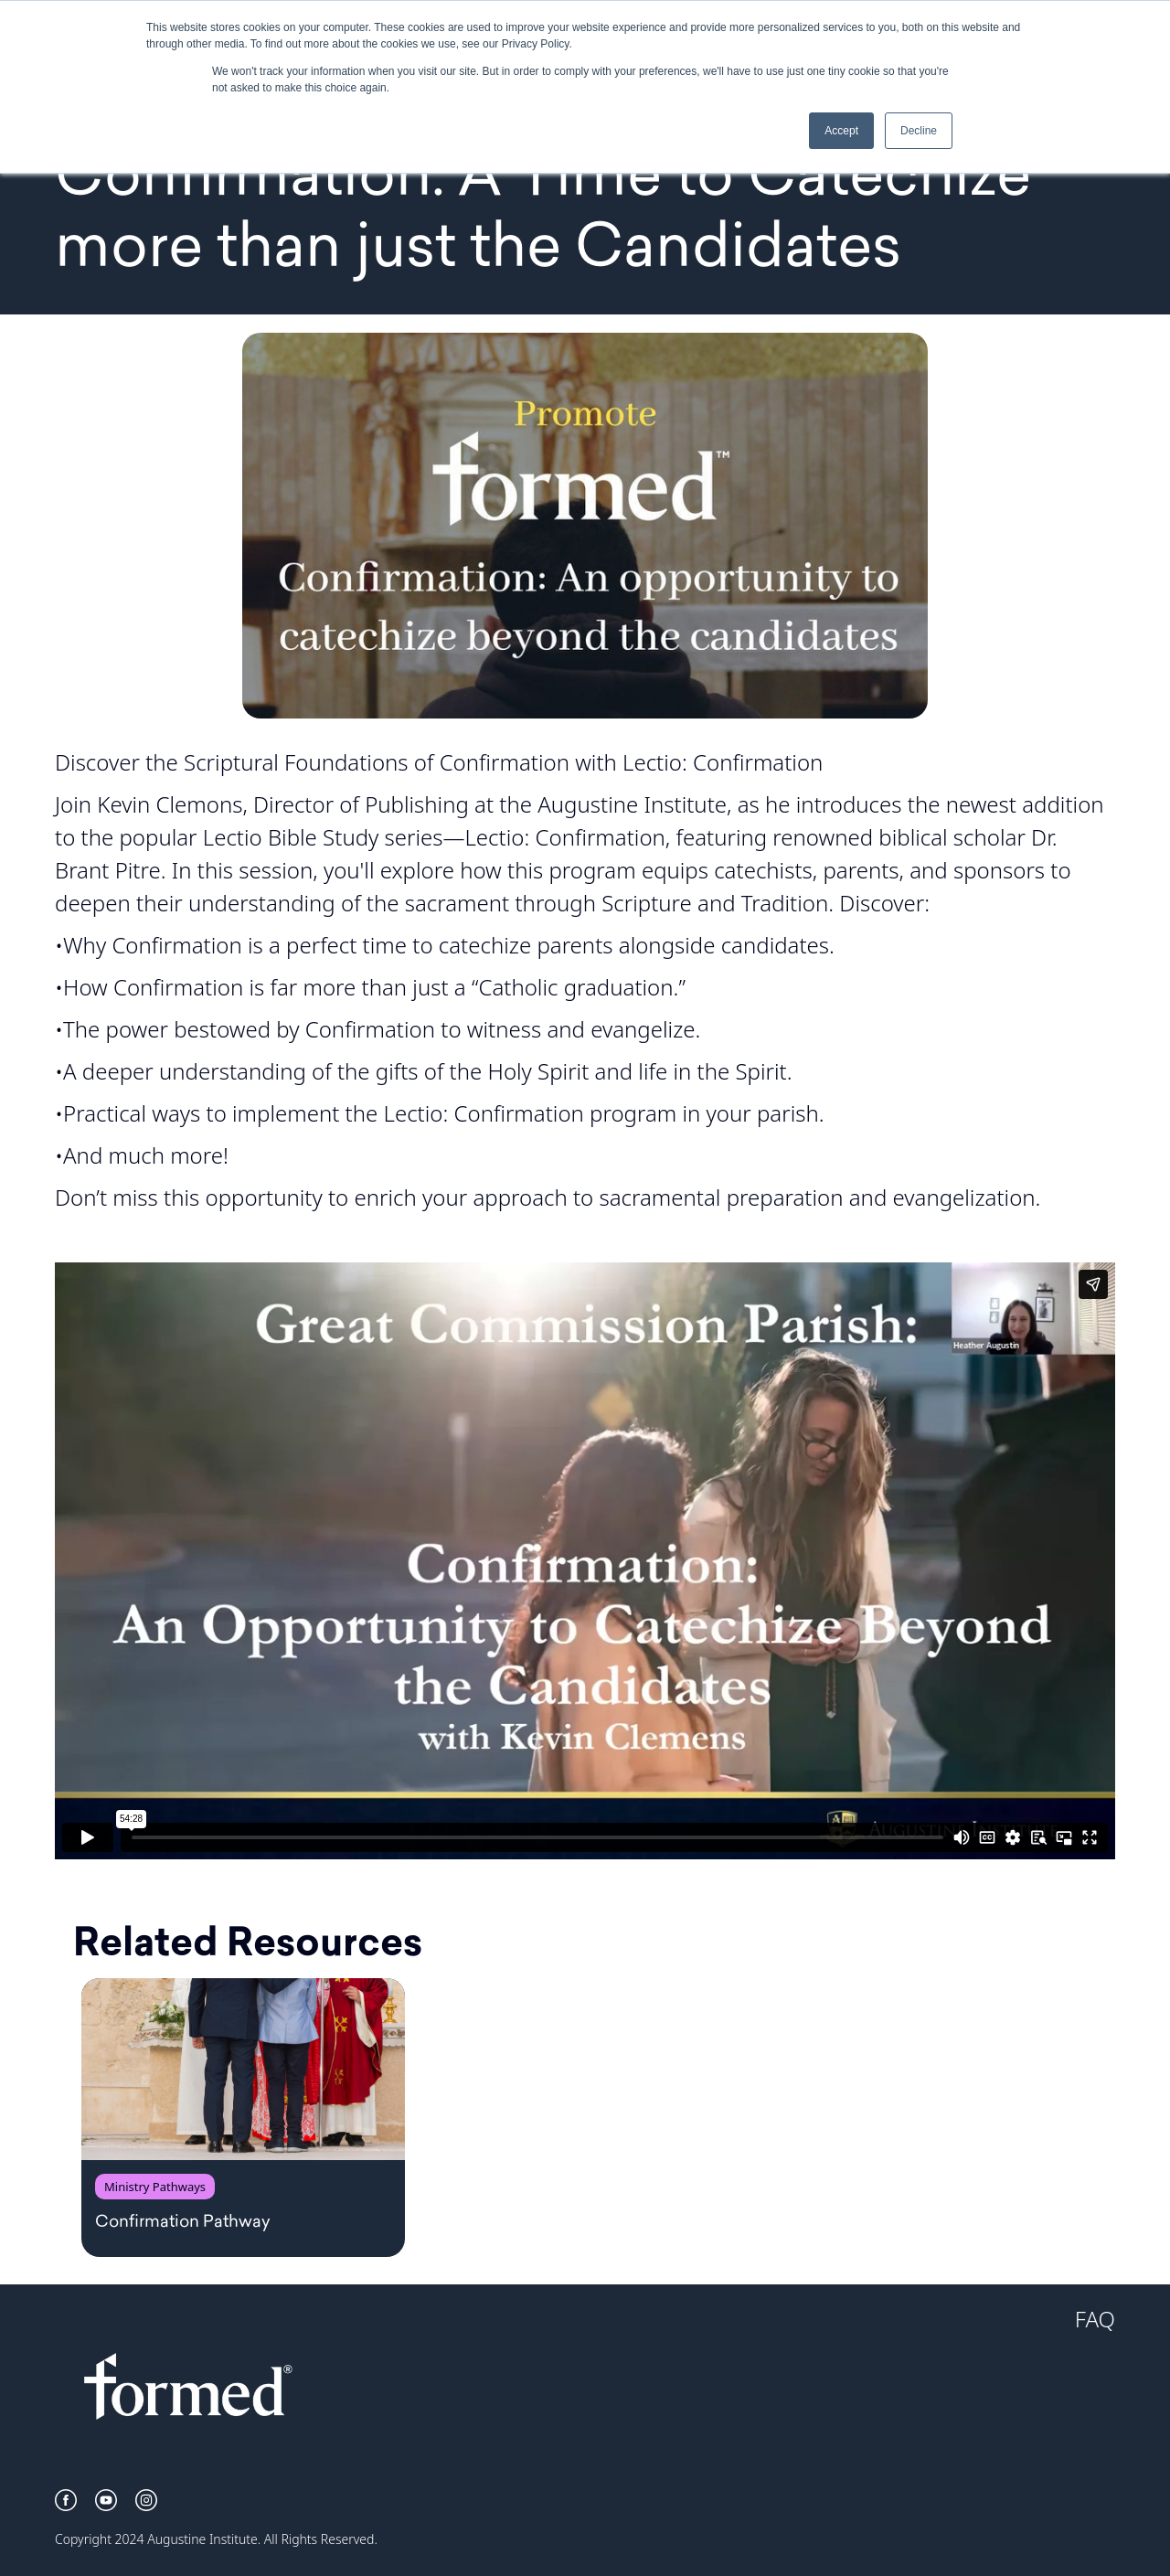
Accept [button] (841, 130)
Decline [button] (918, 130)
